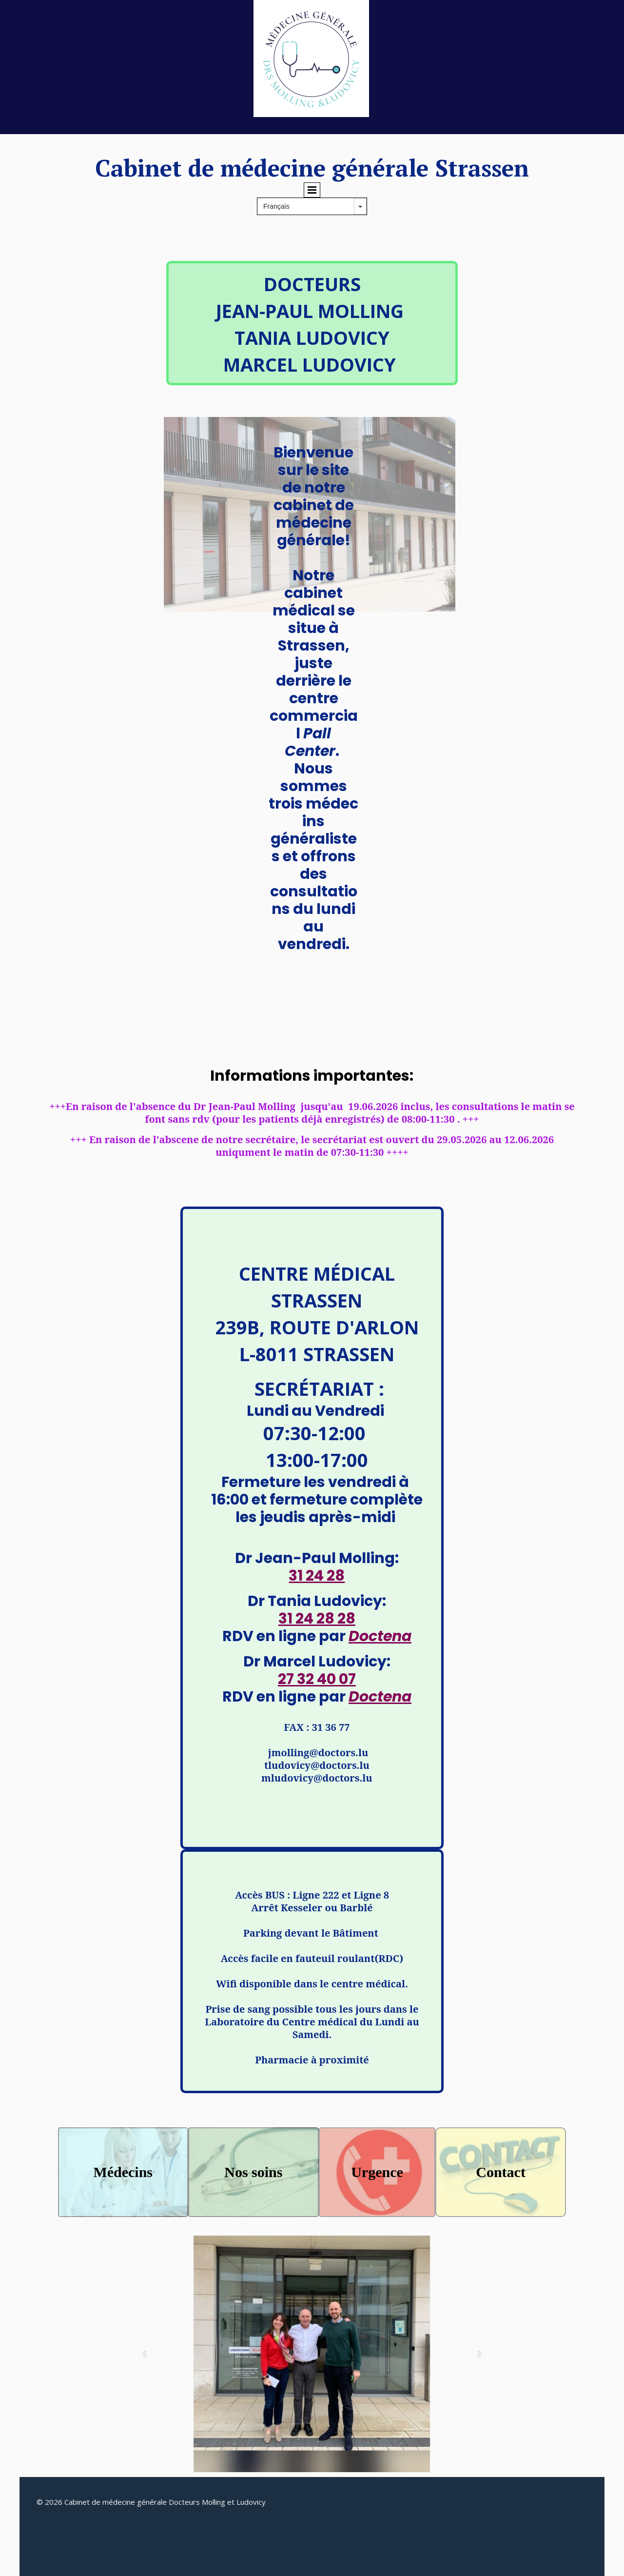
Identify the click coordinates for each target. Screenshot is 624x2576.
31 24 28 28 (316, 1618)
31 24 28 (317, 1575)
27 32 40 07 (317, 1679)
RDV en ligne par (316, 1636)
